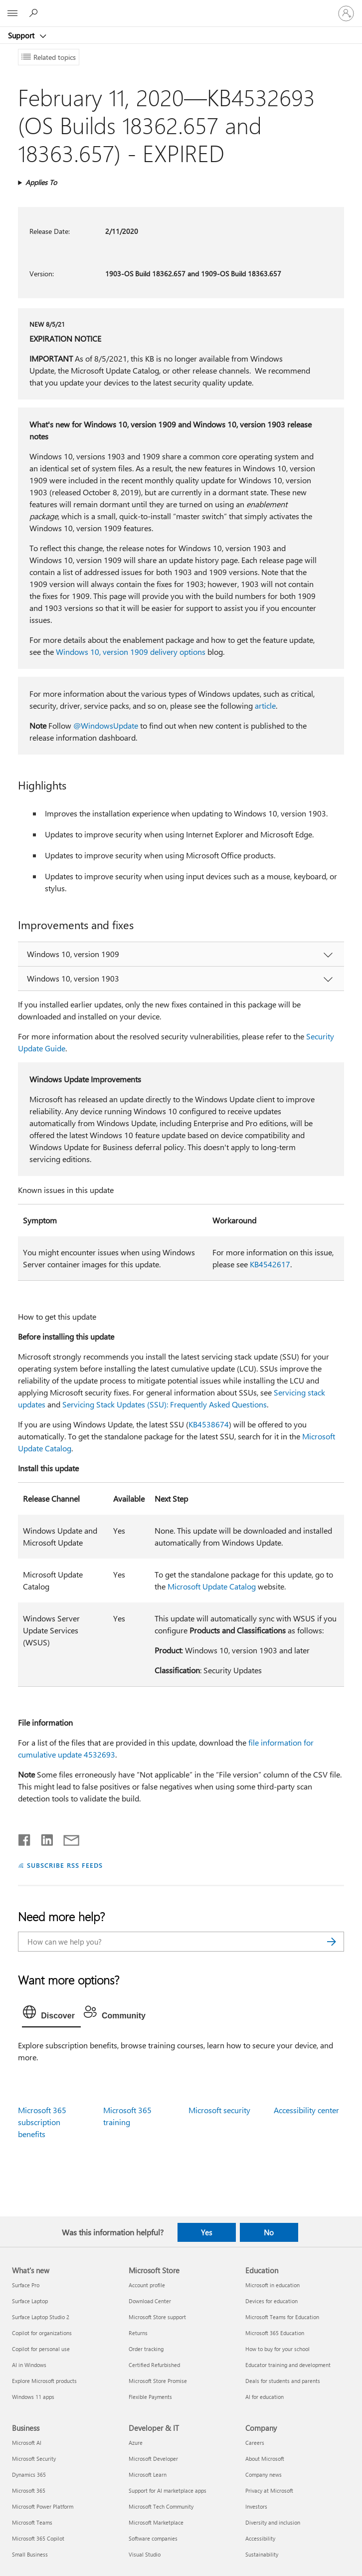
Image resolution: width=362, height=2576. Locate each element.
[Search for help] (34, 13)
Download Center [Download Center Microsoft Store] (150, 2301)
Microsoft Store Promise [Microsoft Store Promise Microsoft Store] (158, 2380)
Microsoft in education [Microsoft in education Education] (272, 2285)
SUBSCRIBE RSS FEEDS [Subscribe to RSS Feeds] (65, 1865)
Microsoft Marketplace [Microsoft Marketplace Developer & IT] (156, 2522)
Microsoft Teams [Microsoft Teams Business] (32, 2522)
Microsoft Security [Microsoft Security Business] (34, 2458)
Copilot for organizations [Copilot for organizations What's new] (42, 2333)
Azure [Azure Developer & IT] (136, 2442)
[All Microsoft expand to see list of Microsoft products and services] (12, 13)
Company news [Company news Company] (263, 2474)
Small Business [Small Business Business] (30, 2554)
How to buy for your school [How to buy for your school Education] (277, 2349)
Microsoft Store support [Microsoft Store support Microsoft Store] (157, 2317)
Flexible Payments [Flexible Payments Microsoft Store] (150, 2396)
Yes (206, 2232)
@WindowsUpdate (105, 725)
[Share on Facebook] (25, 1837)
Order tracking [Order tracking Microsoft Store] (146, 2349)
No (269, 2232)
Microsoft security (219, 2110)
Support (22, 35)
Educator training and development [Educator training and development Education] (288, 2365)
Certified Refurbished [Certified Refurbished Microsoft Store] (154, 2365)
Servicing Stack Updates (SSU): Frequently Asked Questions (164, 1404)
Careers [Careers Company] (254, 2442)
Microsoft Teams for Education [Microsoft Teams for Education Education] (282, 2317)
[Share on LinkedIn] (43, 1837)
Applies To (41, 182)
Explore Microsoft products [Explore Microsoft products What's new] (44, 2380)
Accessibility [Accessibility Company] (260, 2538)
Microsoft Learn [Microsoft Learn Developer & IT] (148, 2474)
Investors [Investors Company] (256, 2506)
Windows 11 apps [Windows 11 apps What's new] (33, 2396)
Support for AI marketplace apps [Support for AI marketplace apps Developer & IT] (167, 2490)
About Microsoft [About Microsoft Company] (264, 2458)
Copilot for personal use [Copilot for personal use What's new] (41, 2349)
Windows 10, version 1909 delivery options (130, 651)
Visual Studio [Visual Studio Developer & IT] (145, 2554)
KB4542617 (270, 1264)
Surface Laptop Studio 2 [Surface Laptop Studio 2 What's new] (40, 2317)
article (265, 705)
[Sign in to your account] (346, 13)
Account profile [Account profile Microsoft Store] (147, 2285)
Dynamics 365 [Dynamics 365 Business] (29, 2474)
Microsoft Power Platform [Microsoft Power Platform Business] (42, 2506)
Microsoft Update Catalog (212, 1586)
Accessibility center (306, 2110)
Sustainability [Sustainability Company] (261, 2554)
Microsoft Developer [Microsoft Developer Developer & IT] (153, 2458)
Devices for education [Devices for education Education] (271, 2301)
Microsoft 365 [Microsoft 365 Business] (28, 2490)
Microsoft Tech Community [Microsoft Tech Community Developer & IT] (161, 2506)
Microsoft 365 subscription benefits (42, 2122)
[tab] (51, 2014)
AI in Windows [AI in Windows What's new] (29, 2365)
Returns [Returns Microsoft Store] (138, 2333)
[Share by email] (66, 1837)
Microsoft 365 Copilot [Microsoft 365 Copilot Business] (38, 2538)
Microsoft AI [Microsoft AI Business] (26, 2442)
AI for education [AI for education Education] (264, 2396)
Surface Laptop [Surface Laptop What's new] (30, 2301)
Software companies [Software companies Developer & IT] (153, 2538)
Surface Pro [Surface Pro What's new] (25, 2285)
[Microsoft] (180, 7)
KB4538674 (208, 1424)
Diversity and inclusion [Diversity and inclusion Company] (272, 2522)
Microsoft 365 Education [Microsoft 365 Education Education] (274, 2333)
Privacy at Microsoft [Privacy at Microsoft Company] (269, 2490)
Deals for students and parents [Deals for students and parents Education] (282, 2380)
